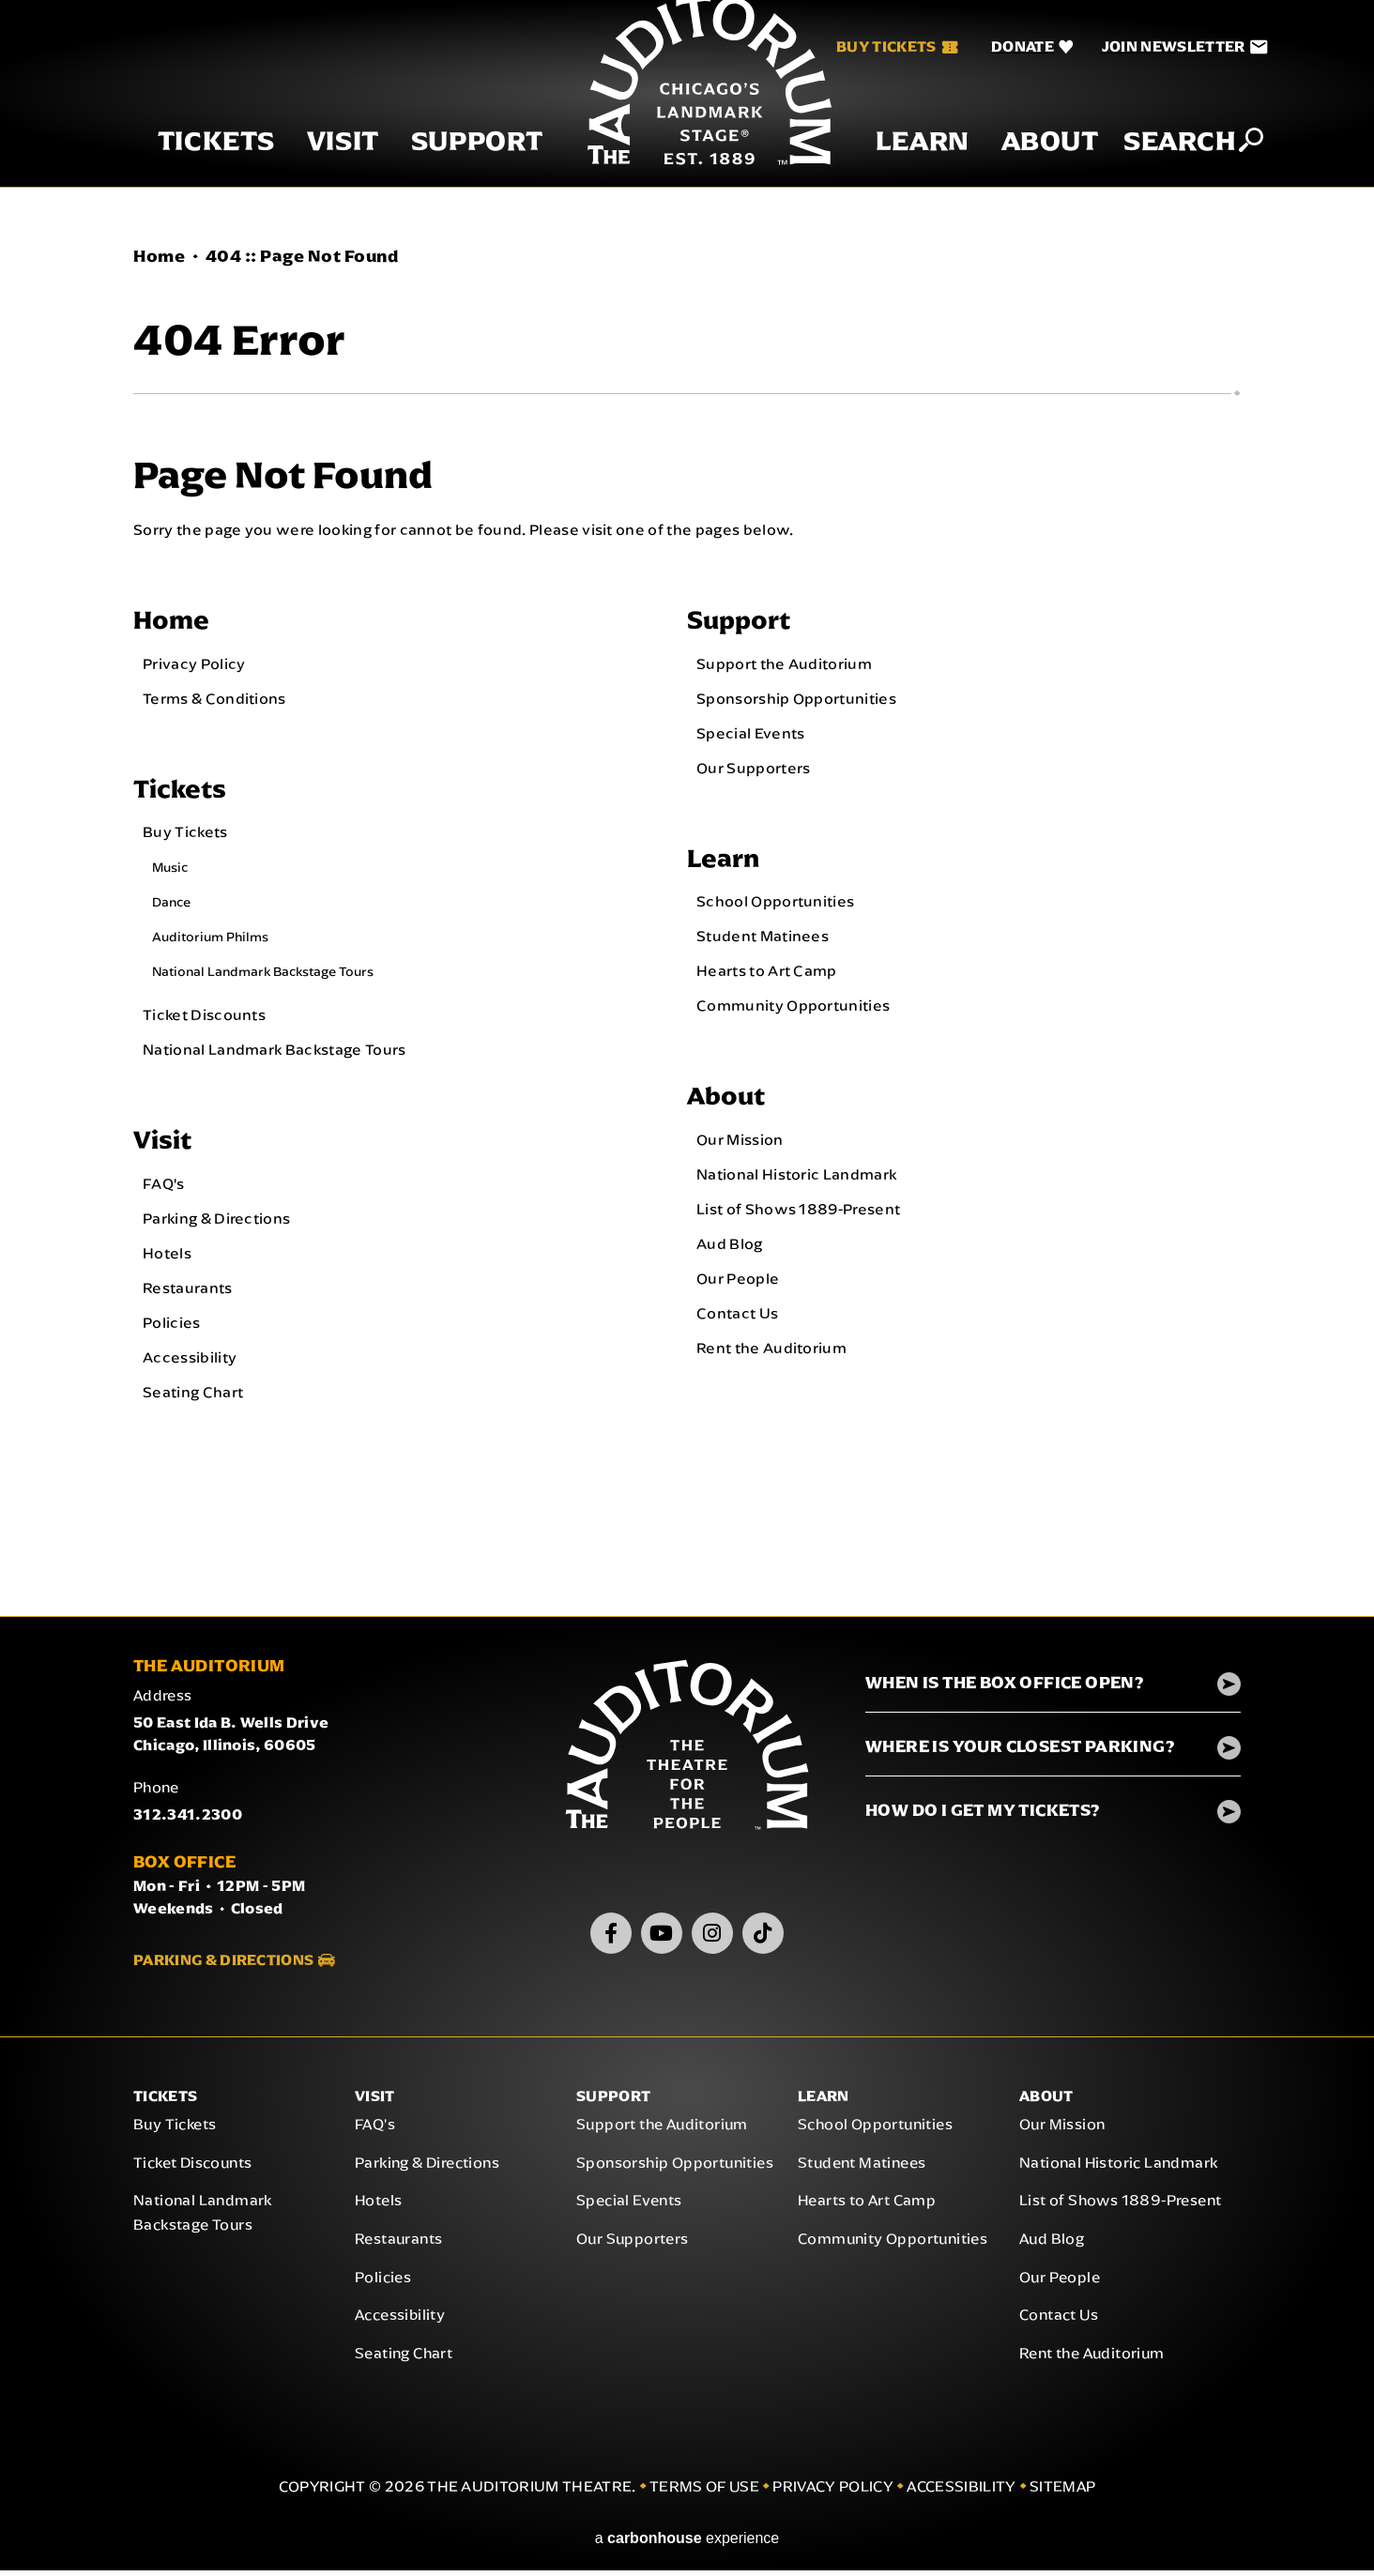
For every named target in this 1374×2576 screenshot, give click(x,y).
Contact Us (737, 1317)
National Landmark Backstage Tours (263, 975)
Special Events (750, 733)
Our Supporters (753, 768)
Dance (171, 905)
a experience (687, 2544)
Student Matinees (762, 939)
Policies (172, 1327)
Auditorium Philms (210, 940)
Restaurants (188, 1292)
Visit (320, 167)
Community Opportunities (793, 1008)
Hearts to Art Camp (766, 974)
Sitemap (1062, 2492)
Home (159, 256)
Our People (737, 1282)
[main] (687, 917)
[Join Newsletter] (1162, 47)
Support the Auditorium (784, 664)
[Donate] (1009, 47)
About (1027, 167)
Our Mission (740, 1144)
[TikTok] (763, 1938)
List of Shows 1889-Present (798, 1213)
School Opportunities (775, 904)
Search (1158, 167)
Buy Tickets (875, 46)
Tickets (193, 167)
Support (455, 167)
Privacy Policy (194, 664)
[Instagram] (712, 1938)
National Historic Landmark (796, 1178)
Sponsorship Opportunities (796, 699)
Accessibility (190, 1361)
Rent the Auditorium (771, 1352)
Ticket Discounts (204, 1018)
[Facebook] (611, 1938)
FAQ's (164, 1188)
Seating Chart (193, 1396)
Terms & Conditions (214, 699)
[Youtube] (661, 1938)
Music (170, 870)
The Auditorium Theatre (687, 106)
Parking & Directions (216, 1222)
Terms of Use (704, 2492)
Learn (900, 167)
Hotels (167, 1257)
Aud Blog (729, 1248)
